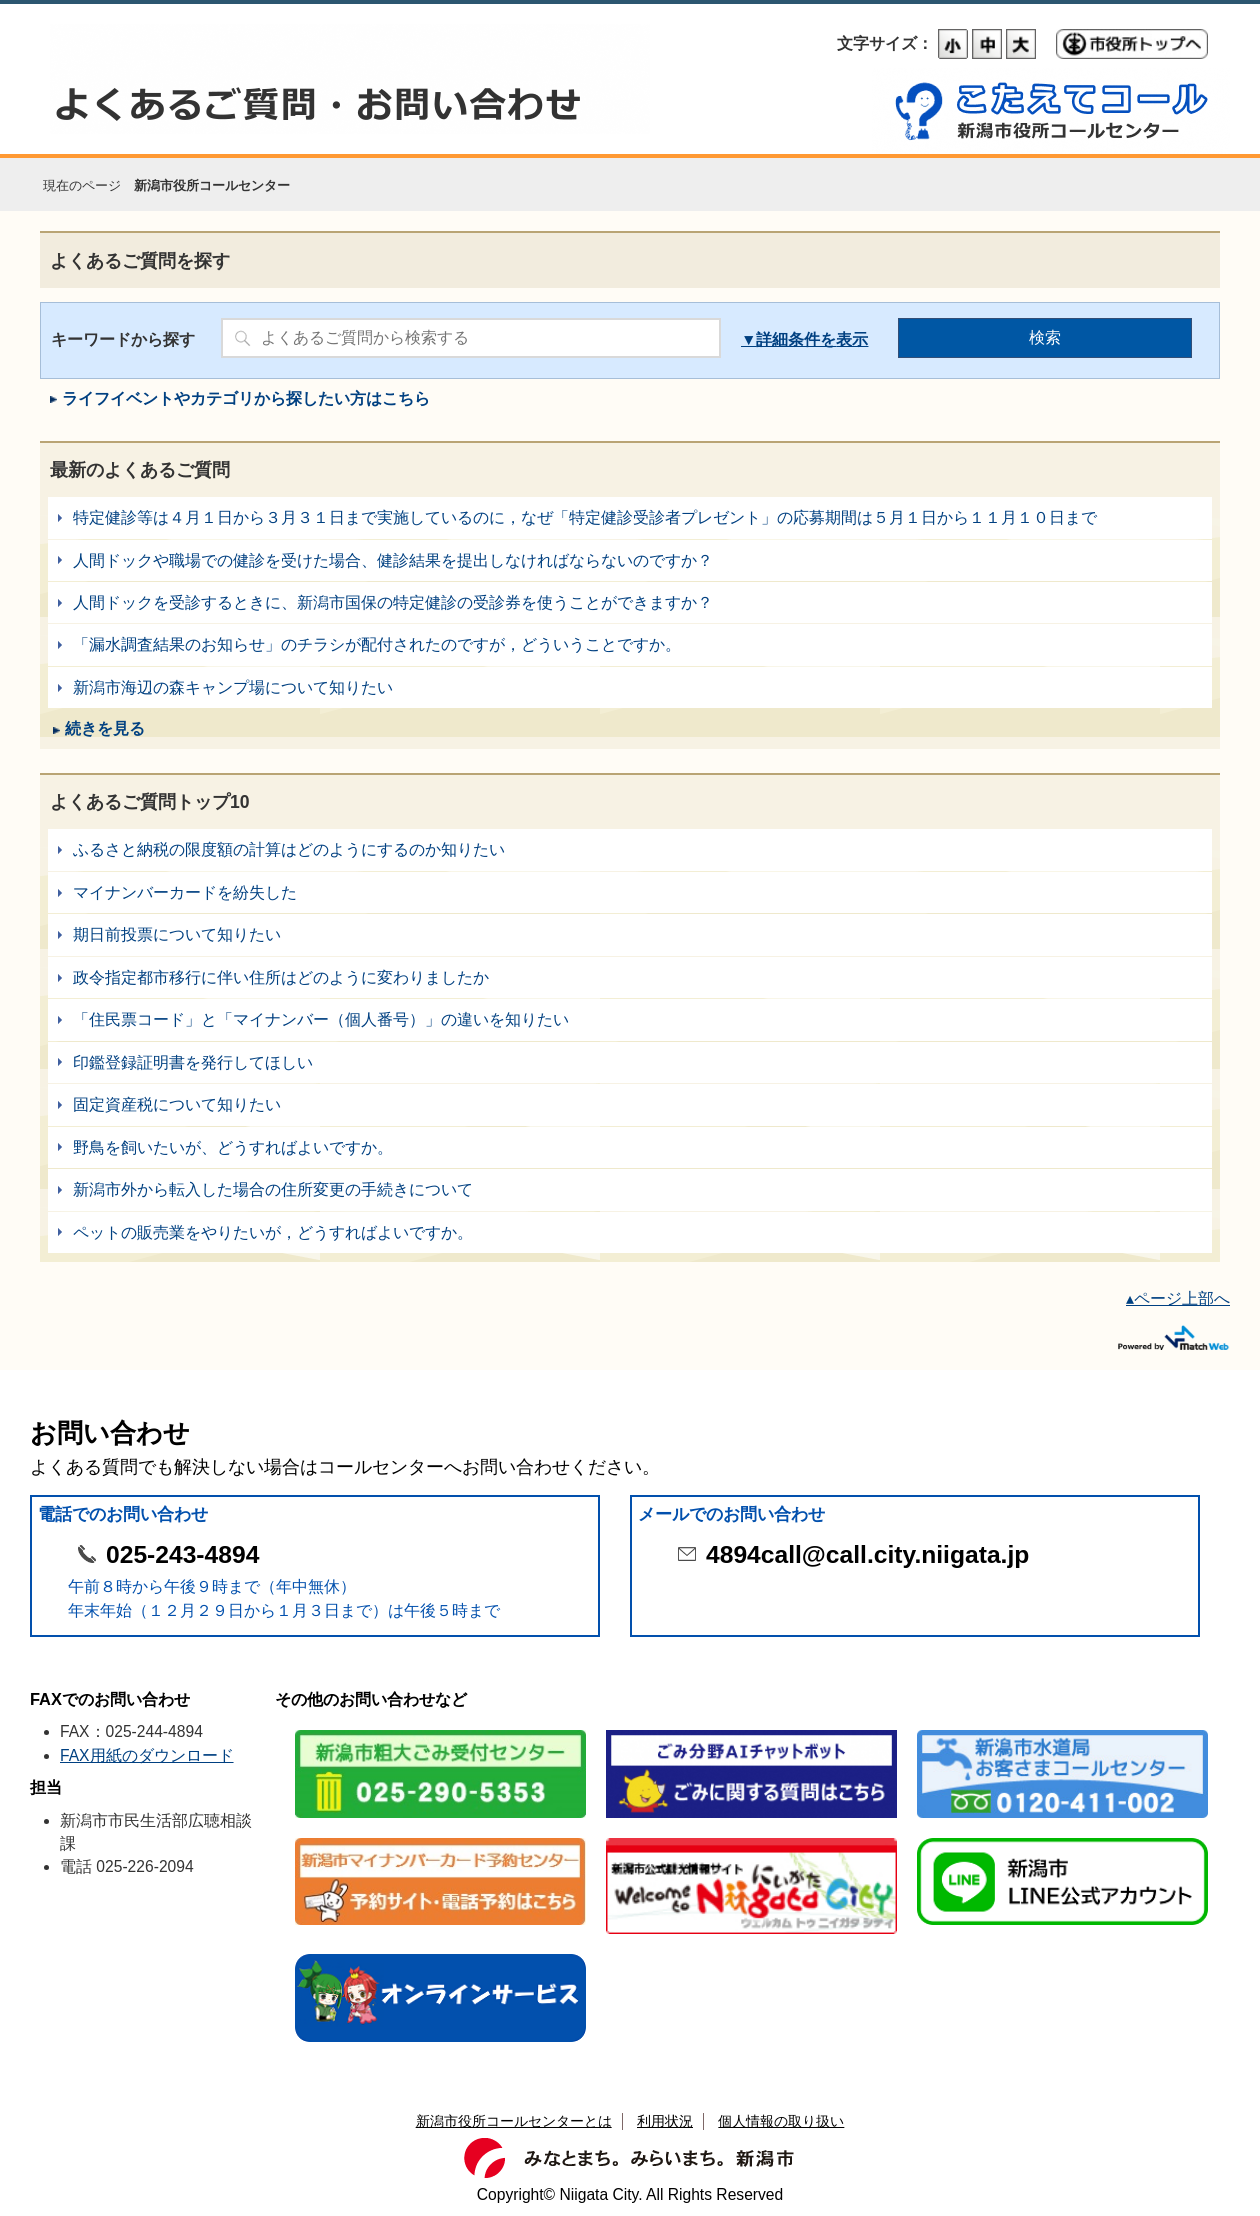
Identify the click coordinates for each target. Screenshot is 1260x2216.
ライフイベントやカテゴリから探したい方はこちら (246, 398)
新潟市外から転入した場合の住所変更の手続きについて (630, 1189)
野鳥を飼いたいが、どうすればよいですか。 (630, 1147)
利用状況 (665, 2121)
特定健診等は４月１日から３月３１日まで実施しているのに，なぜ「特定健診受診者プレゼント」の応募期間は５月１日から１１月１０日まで (630, 517)
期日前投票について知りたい (630, 934)
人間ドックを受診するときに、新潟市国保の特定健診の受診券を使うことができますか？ (630, 602)
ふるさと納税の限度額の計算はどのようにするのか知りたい (630, 849)
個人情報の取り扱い (781, 2121)
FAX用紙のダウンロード (147, 1755)
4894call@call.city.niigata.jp (867, 1554)
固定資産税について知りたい (630, 1104)
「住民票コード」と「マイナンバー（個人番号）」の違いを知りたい (630, 1019)
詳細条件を (796, 339)
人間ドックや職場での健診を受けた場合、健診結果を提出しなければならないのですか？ (630, 560)
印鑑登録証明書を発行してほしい (630, 1062)
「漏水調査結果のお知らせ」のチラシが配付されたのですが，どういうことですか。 (630, 644)
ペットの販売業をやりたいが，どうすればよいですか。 (630, 1232)
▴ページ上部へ (1178, 1298)
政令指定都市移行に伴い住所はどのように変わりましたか (630, 977)
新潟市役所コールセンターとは (514, 2121)
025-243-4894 (182, 1554)
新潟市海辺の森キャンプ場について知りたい (630, 687)
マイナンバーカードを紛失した (630, 892)
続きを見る (105, 728)
